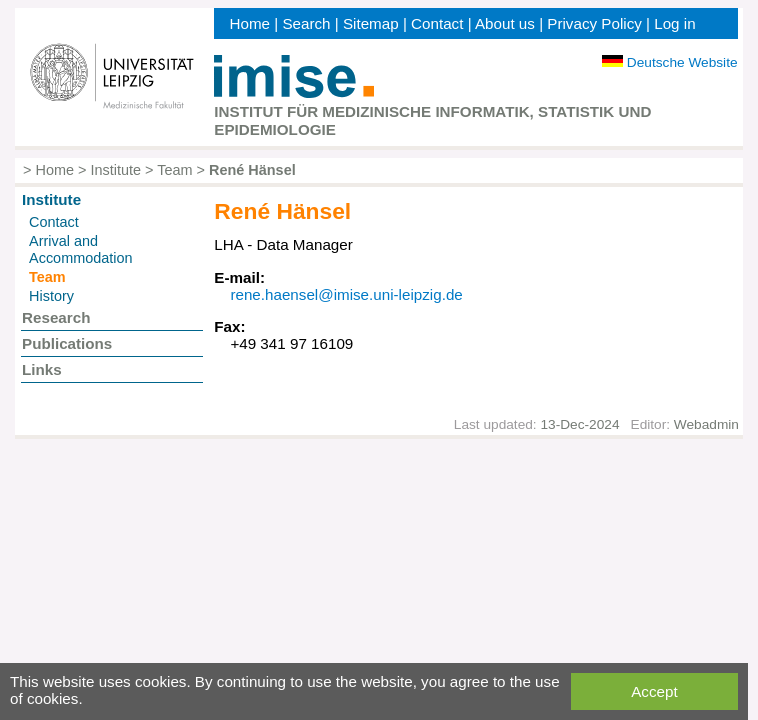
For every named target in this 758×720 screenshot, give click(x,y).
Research (56, 317)
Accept (654, 691)
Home (250, 23)
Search (306, 23)
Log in (674, 23)
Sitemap (371, 23)
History (51, 296)
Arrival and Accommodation (81, 249)
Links (42, 369)
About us (505, 23)
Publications (67, 343)
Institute (115, 170)
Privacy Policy (594, 23)
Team (174, 170)
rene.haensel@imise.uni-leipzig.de (346, 294)
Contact (437, 23)
